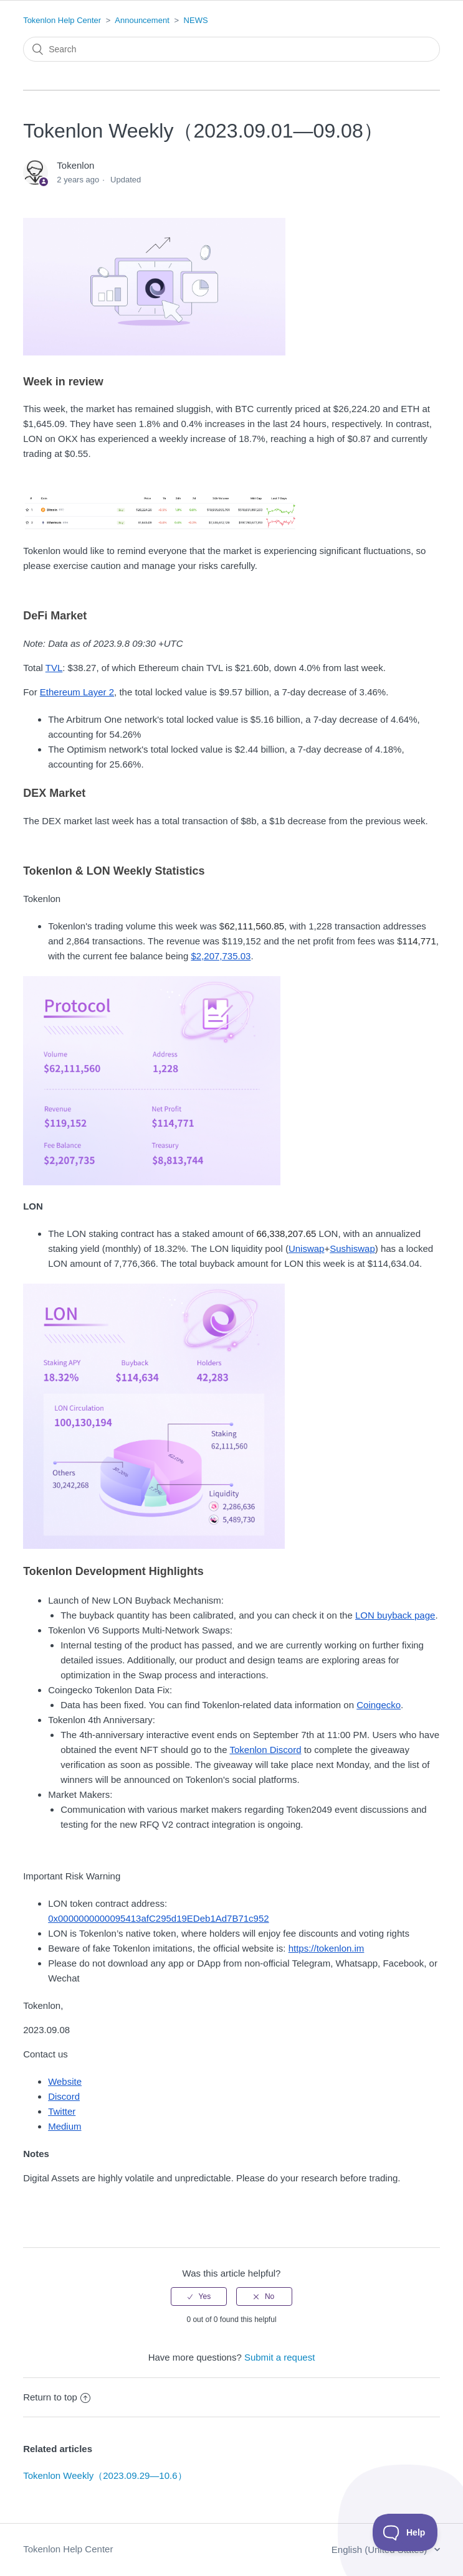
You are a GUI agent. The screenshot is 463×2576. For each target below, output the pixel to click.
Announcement (142, 20)
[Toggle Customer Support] (405, 2532)
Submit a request (279, 2357)
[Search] (231, 49)
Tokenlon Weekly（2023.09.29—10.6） (104, 2475)
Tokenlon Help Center (62, 20)
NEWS (196, 20)
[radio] (199, 2296)
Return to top (56, 2397)
